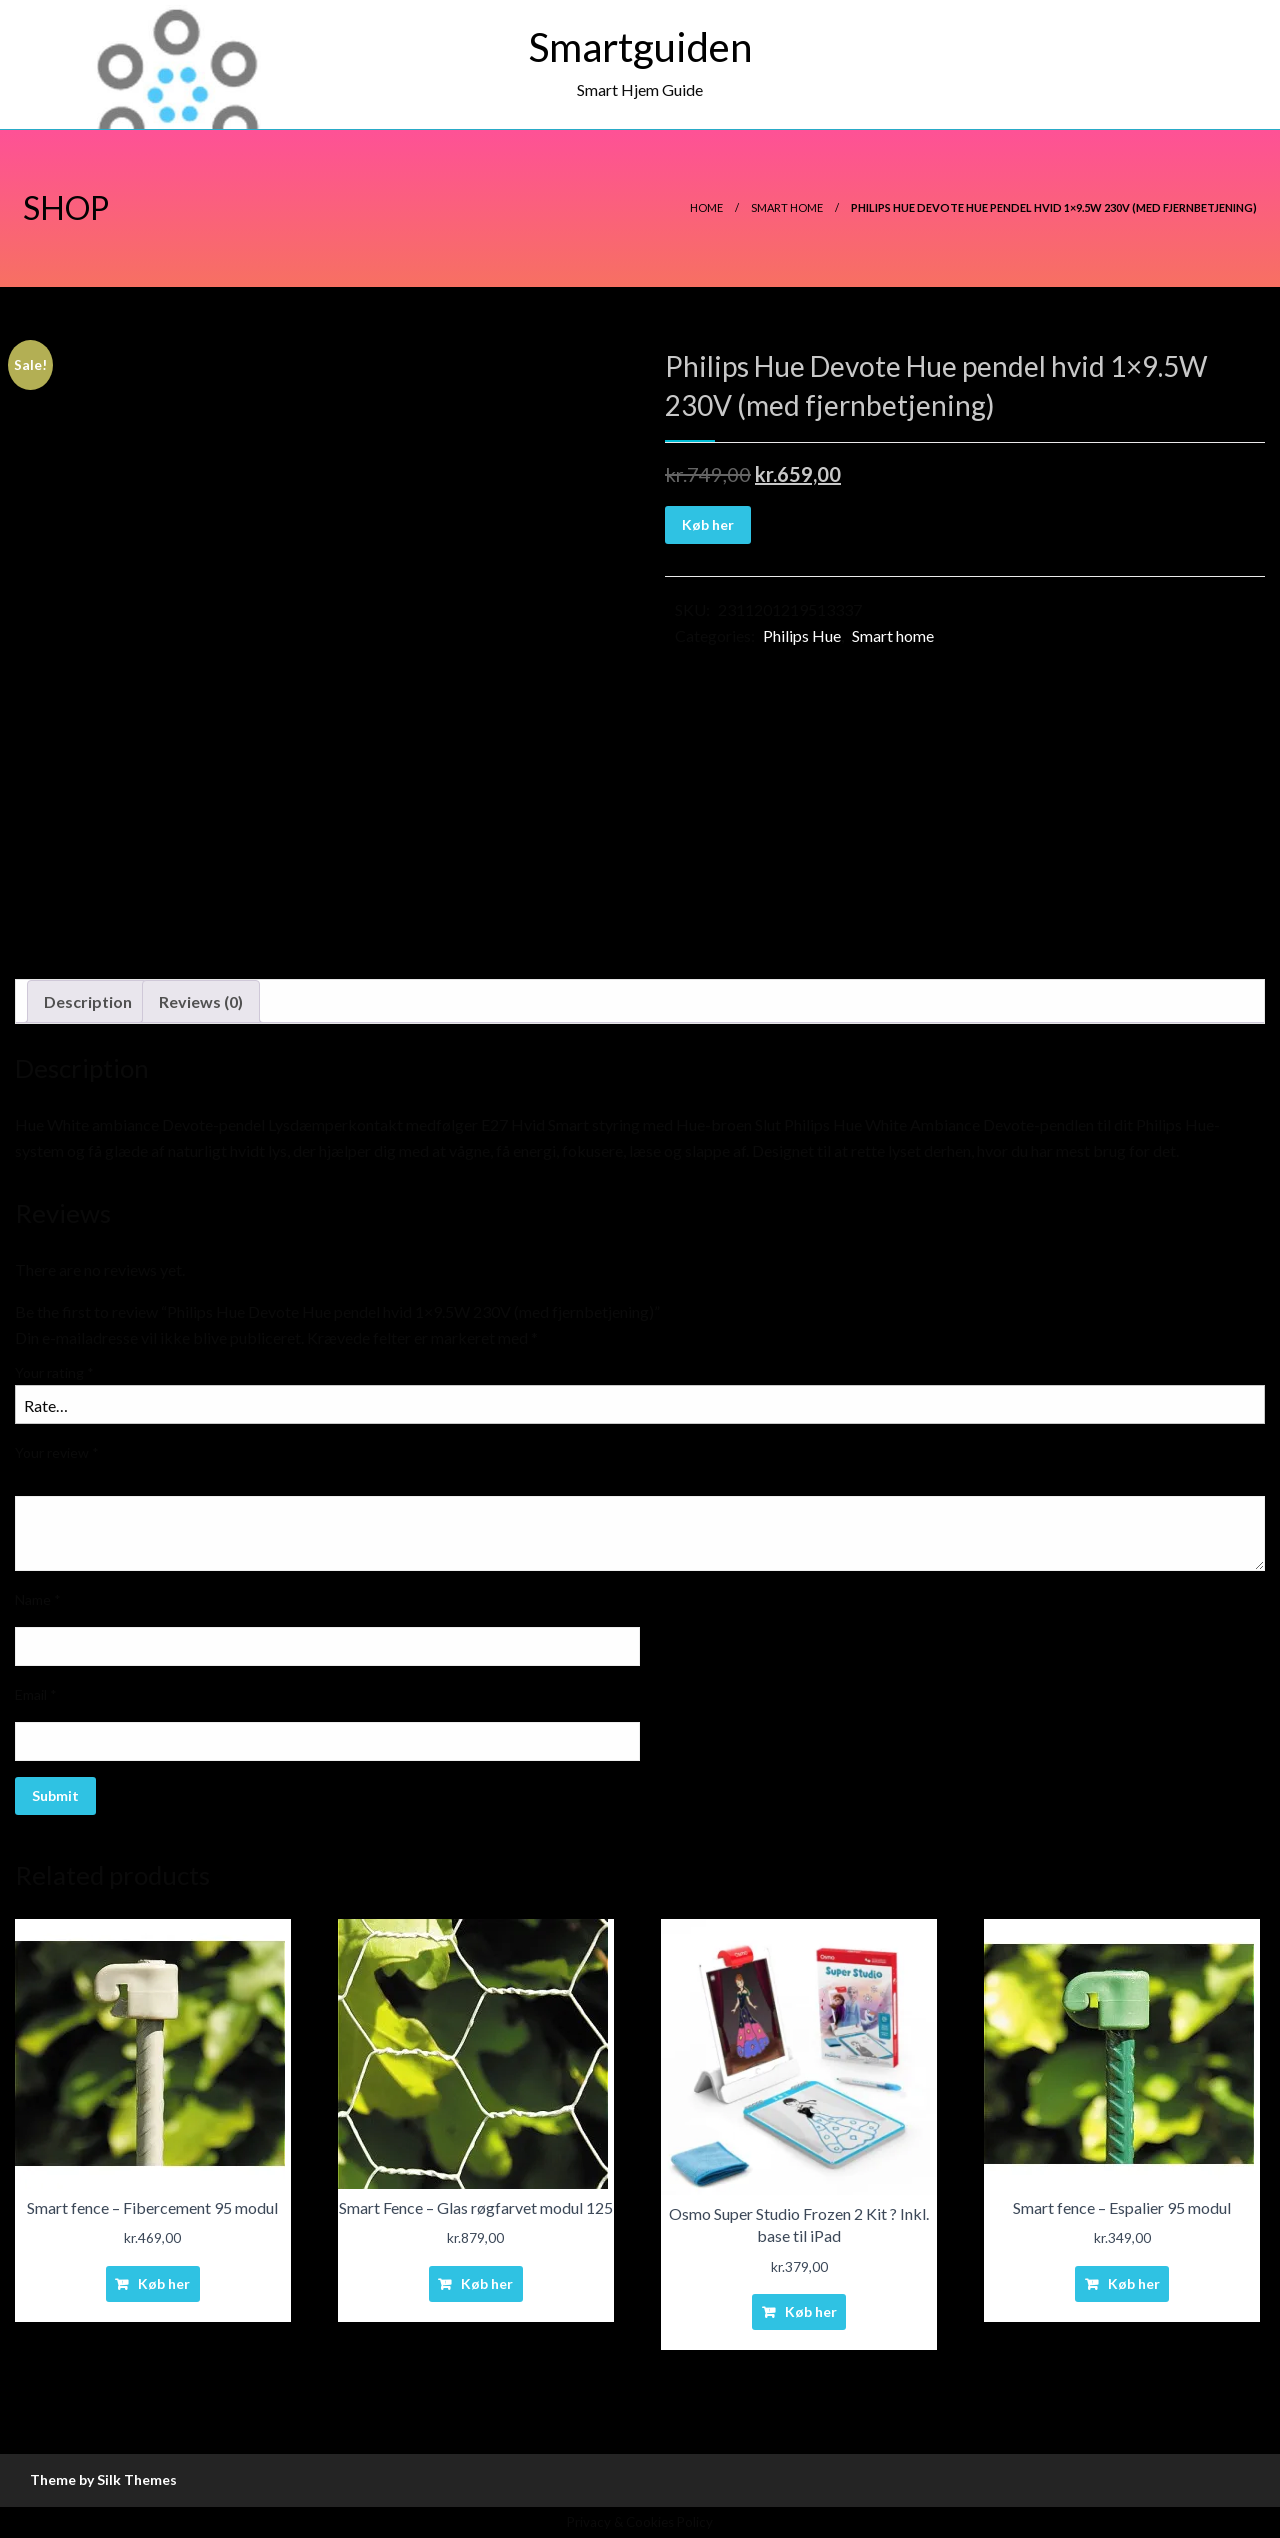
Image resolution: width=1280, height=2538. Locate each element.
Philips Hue (802, 635)
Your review (57, 1452)
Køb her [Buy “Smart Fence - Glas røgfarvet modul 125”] (487, 2283)
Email (36, 1694)
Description (88, 1001)
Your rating (54, 1372)
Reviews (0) (201, 1001)
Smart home (787, 207)
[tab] (88, 1002)
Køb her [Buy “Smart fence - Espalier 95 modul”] (1134, 2283)
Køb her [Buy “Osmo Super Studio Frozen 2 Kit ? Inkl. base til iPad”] (811, 2311)
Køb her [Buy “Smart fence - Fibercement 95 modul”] (164, 2283)
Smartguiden (640, 47)
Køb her (708, 524)
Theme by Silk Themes (103, 2479)
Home (706, 207)
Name (38, 1599)
